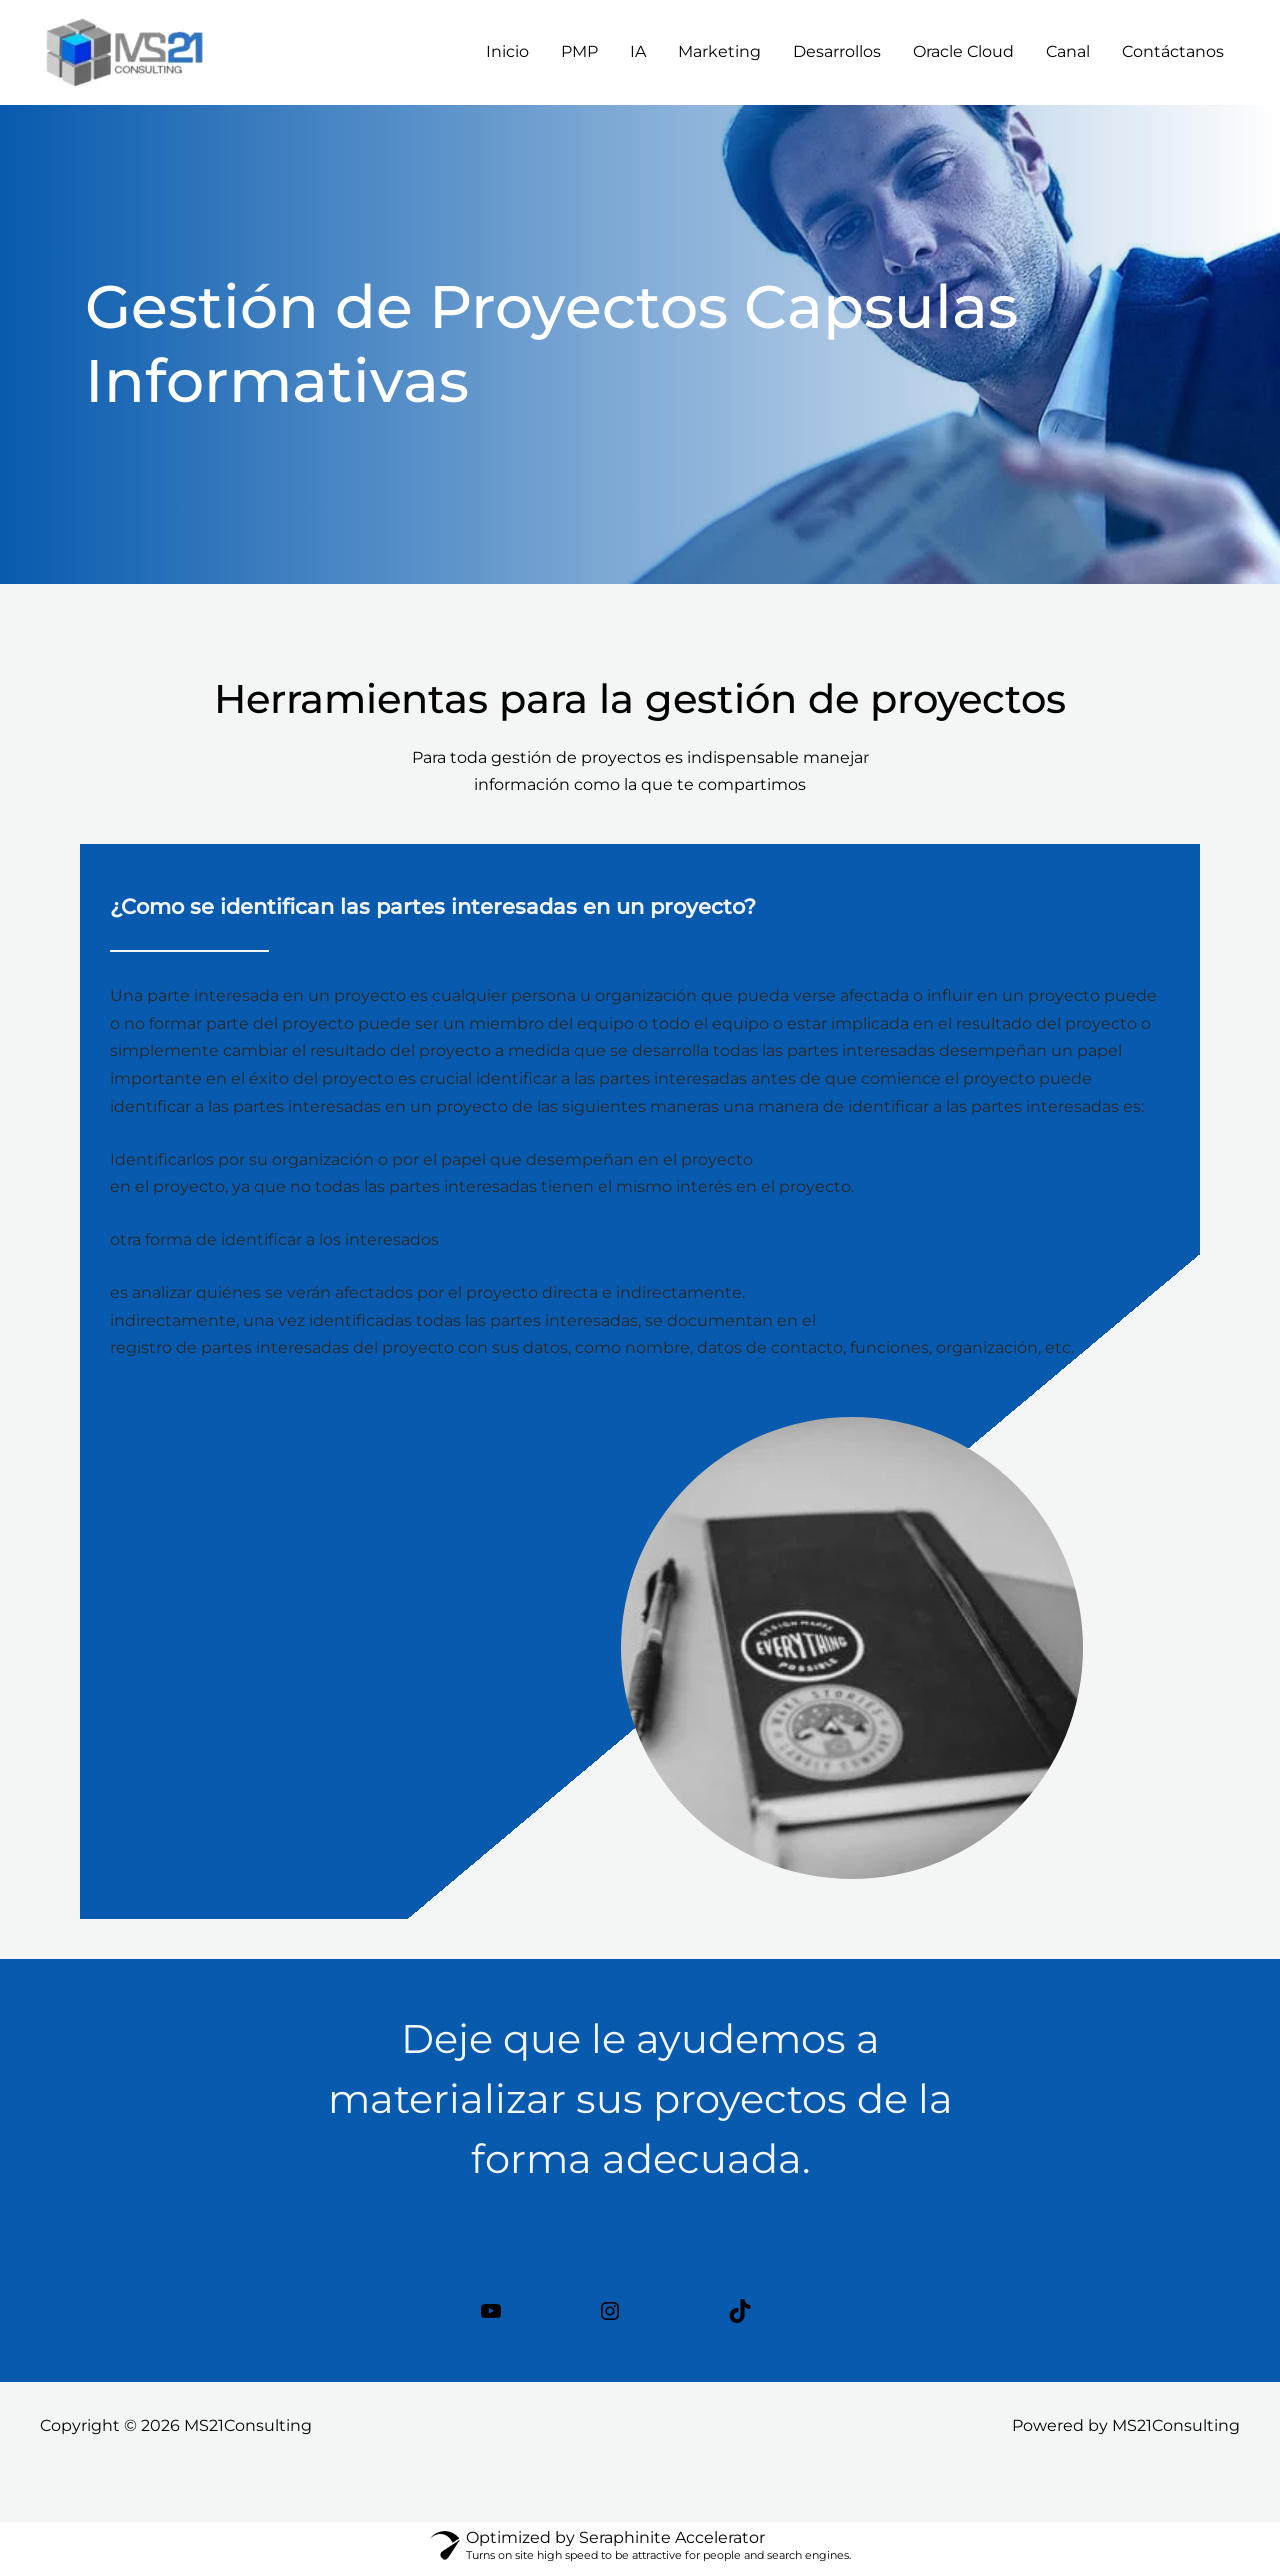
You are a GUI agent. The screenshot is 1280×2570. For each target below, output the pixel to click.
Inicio (507, 51)
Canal (1068, 51)
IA (638, 51)
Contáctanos (1173, 51)
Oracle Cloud (963, 51)
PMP (579, 51)
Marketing (719, 51)
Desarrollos (837, 51)
